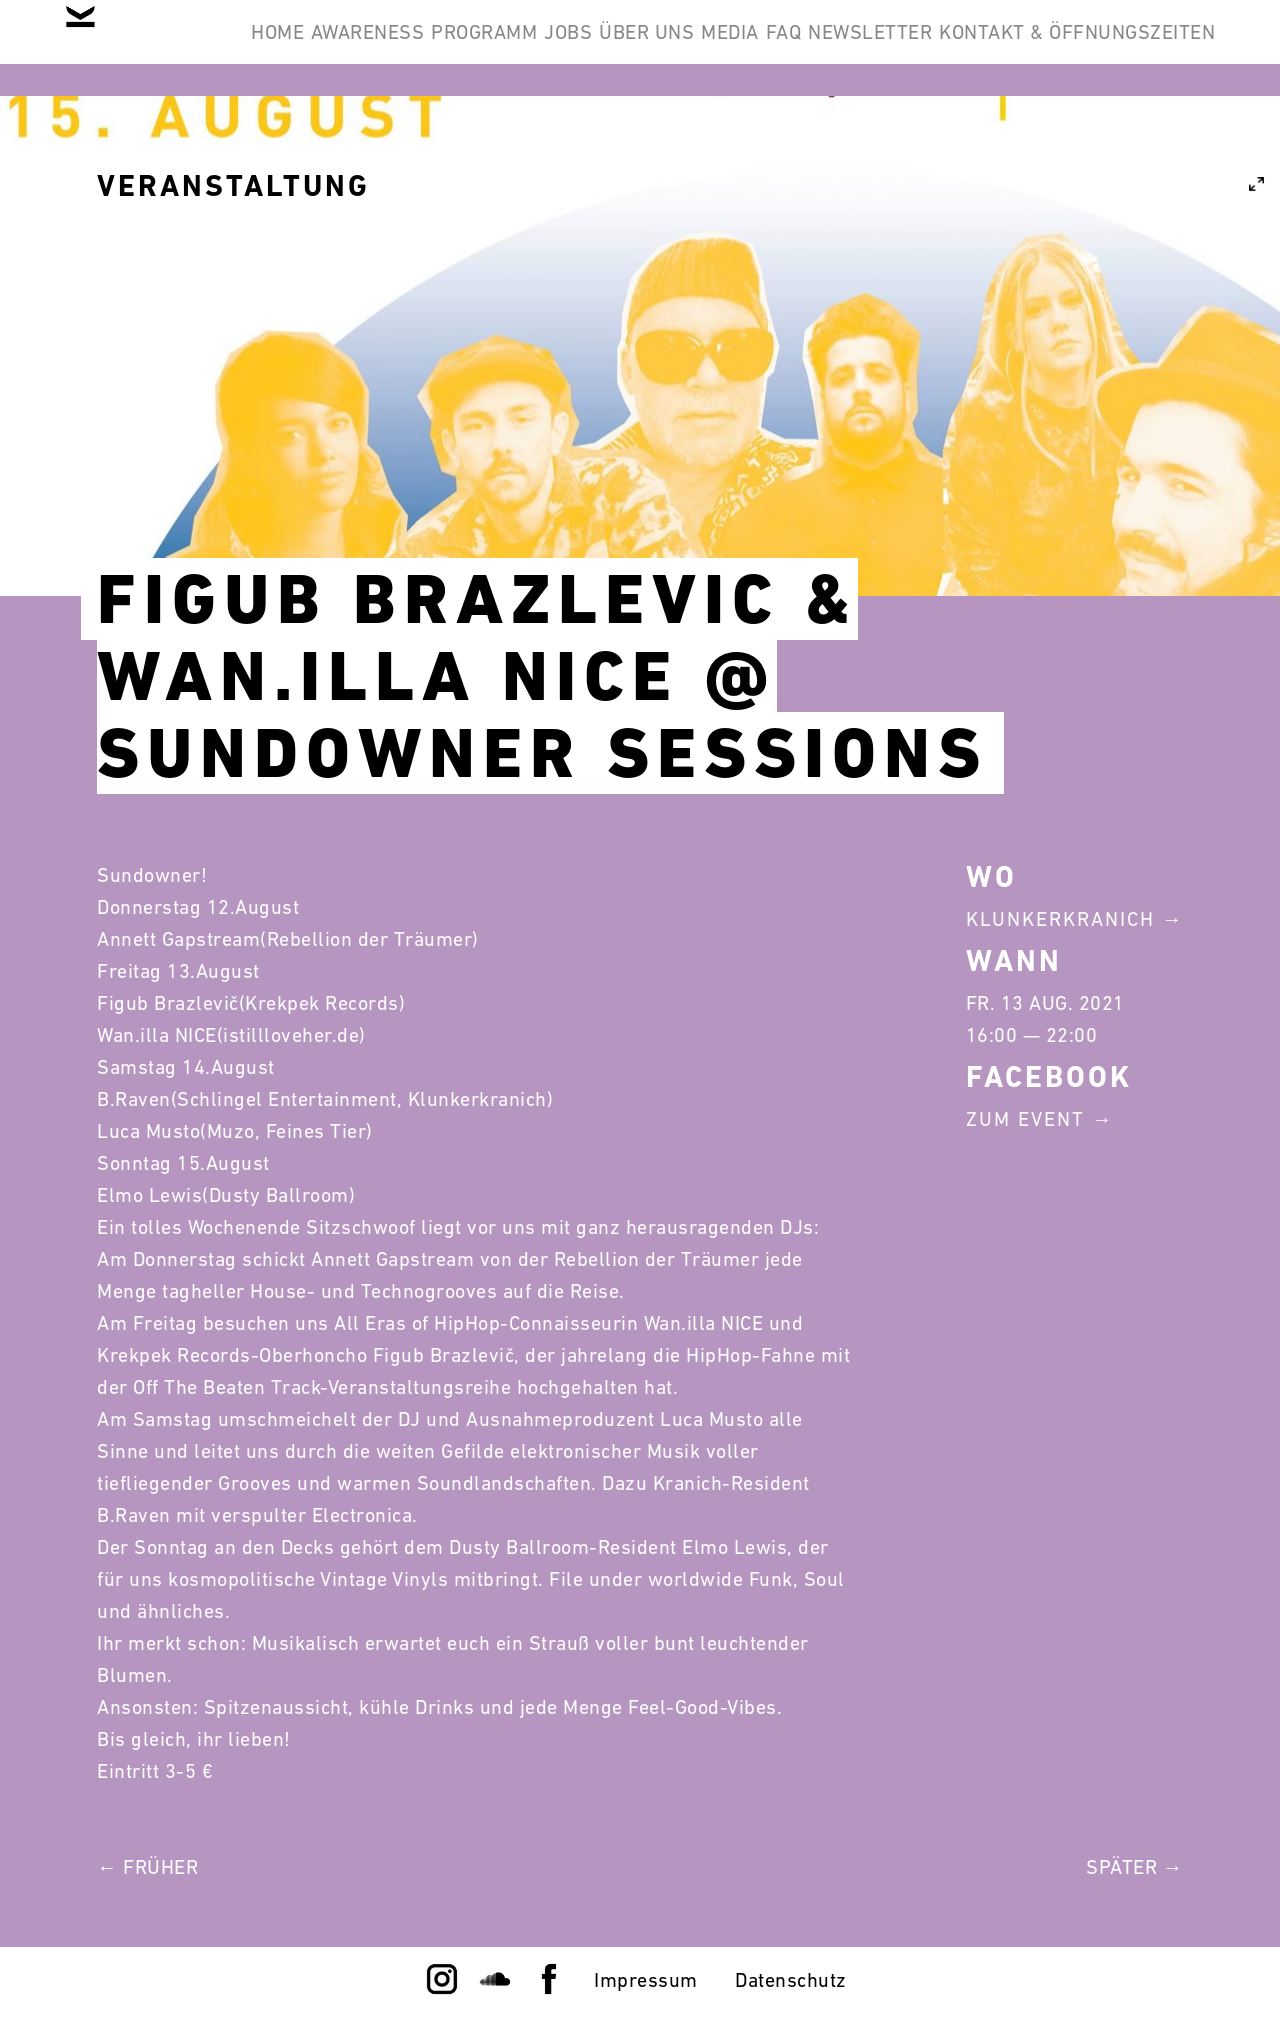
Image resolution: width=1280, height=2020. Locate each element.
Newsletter (1138, 48)
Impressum (646, 1980)
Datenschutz (791, 1980)
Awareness (453, 48)
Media (937, 48)
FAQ (1021, 48)
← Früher (147, 1867)
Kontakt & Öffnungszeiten (1062, 144)
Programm (600, 48)
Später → (1134, 1867)
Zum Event (1025, 1119)
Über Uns (823, 48)
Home (331, 48)
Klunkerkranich (1060, 919)
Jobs (714, 48)
